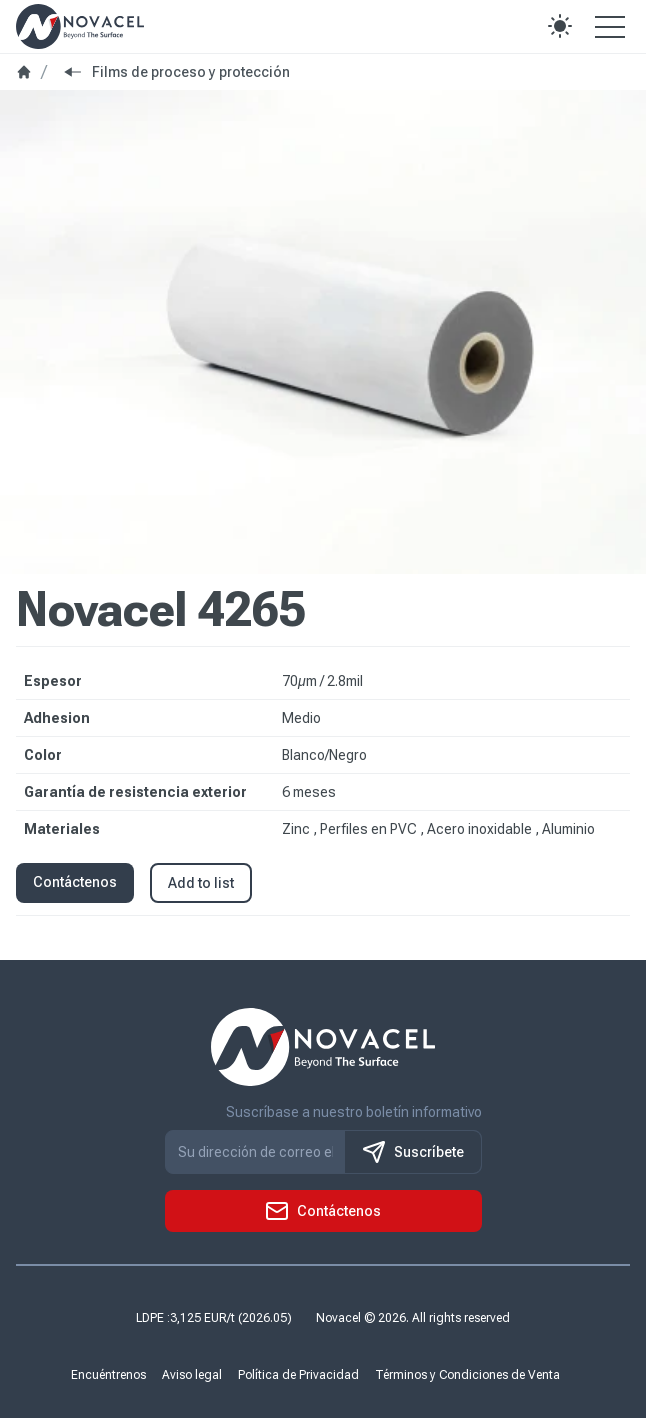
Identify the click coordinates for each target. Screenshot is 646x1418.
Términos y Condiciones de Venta (467, 1375)
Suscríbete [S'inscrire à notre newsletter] (413, 1152)
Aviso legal (192, 1375)
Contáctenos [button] (75, 882)
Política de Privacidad (298, 1375)
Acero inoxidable (481, 829)
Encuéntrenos (108, 1375)
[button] (560, 26)
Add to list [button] (201, 883)
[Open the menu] (610, 26)
